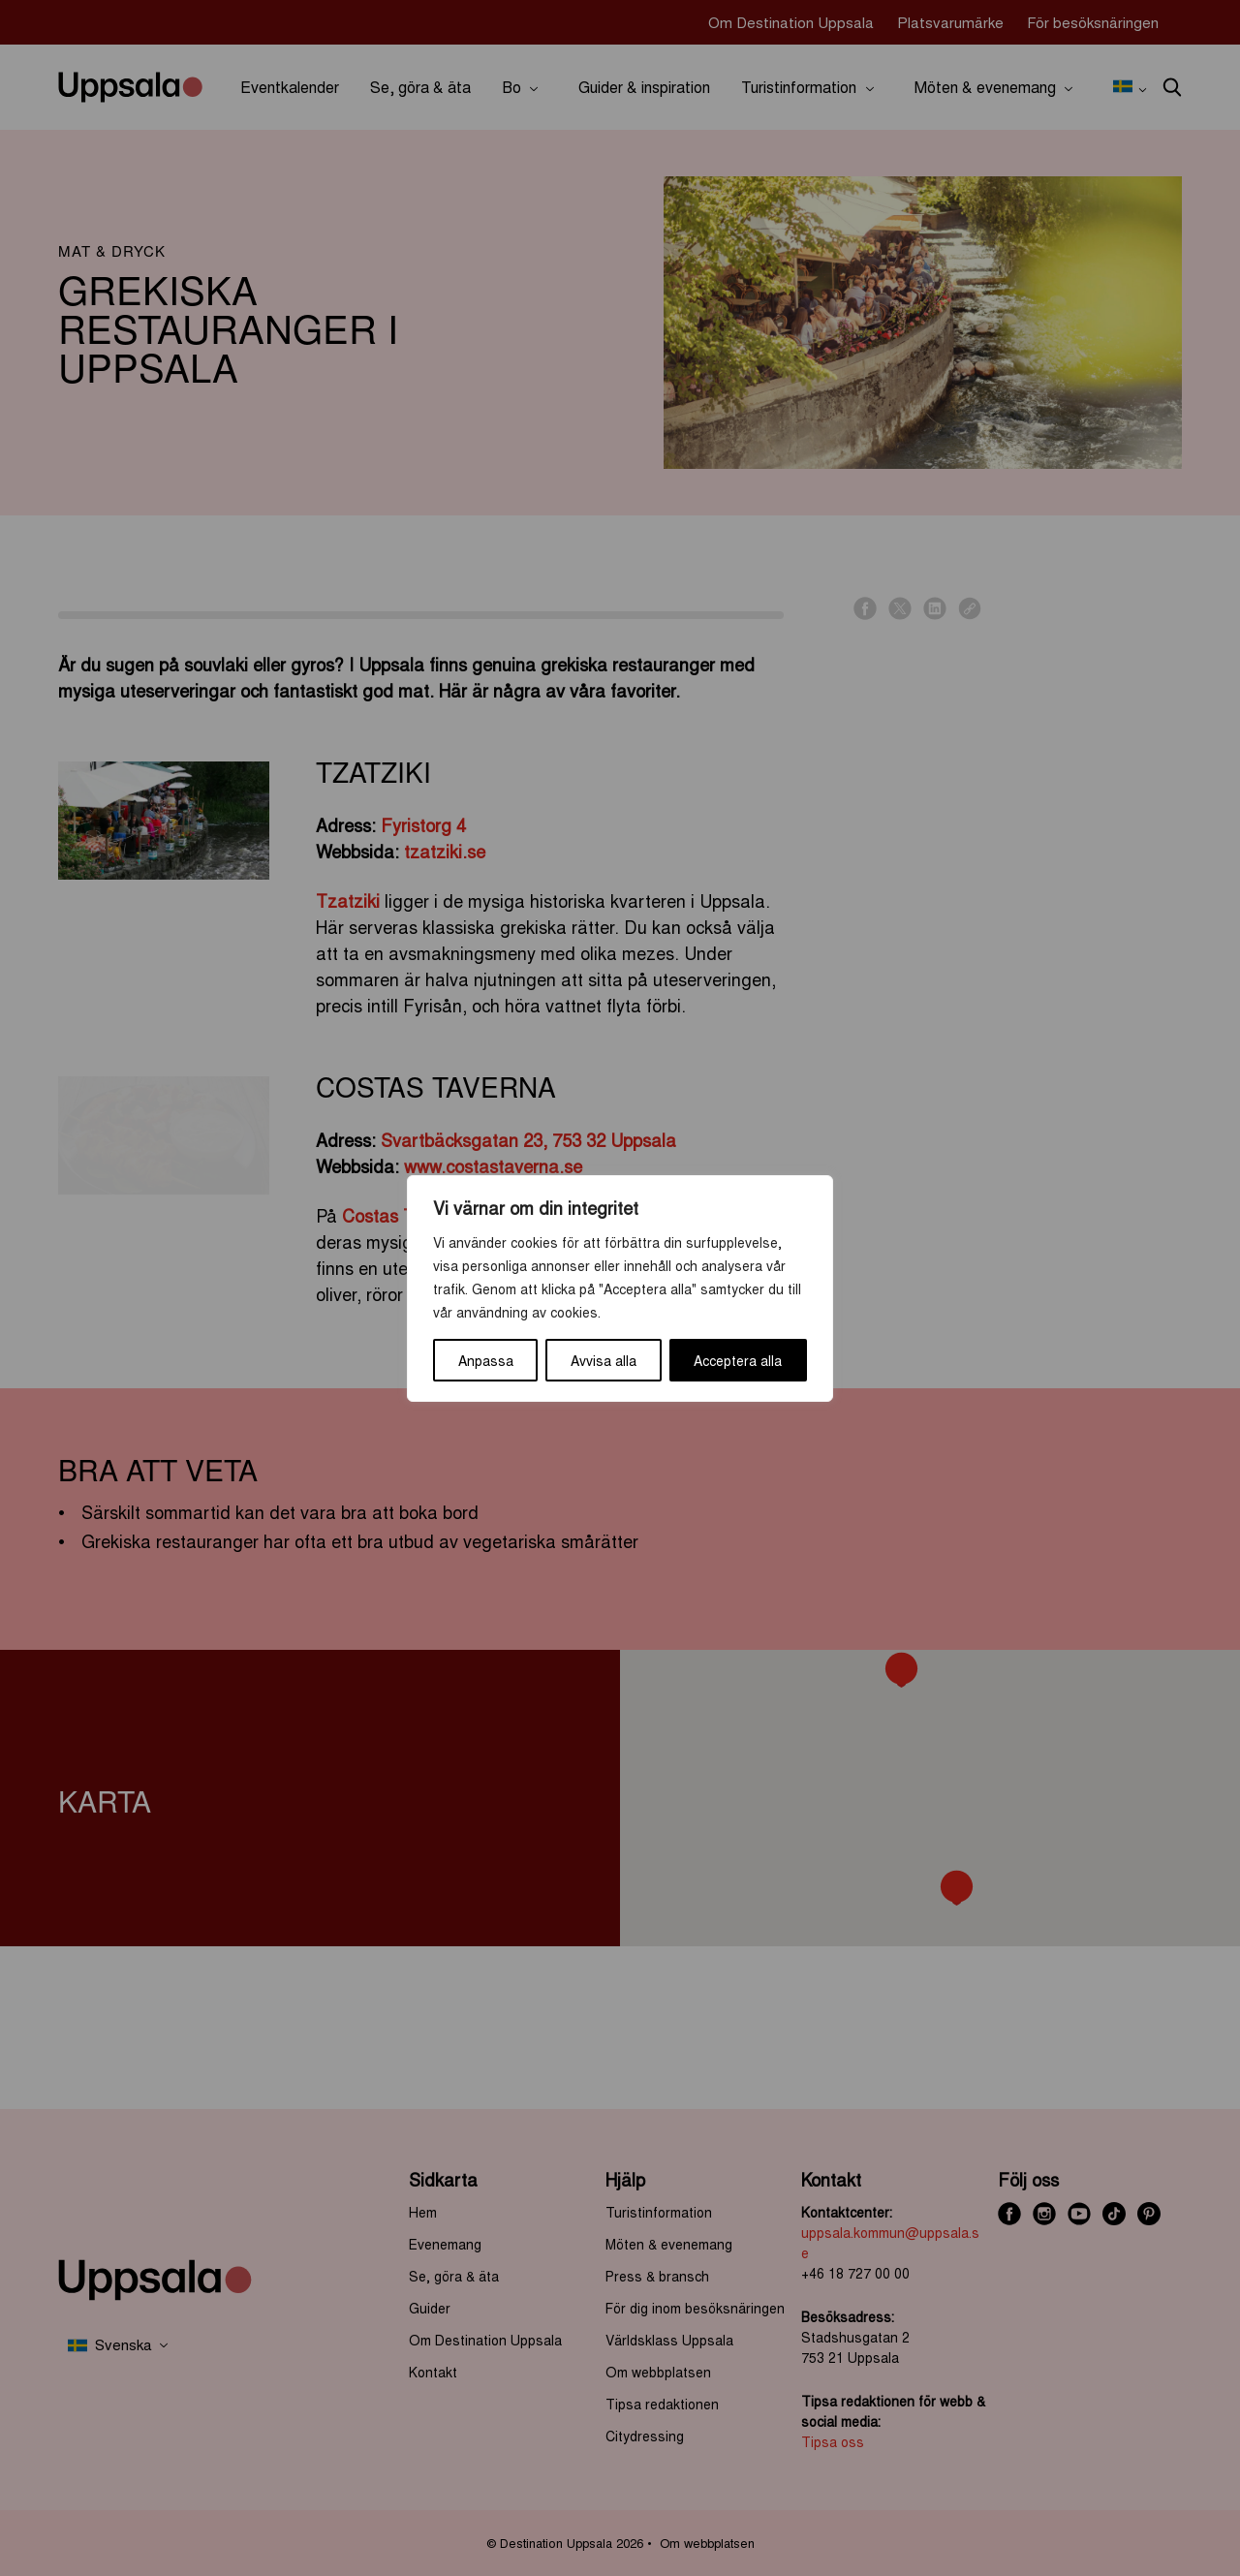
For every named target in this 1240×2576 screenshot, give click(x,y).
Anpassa (485, 1360)
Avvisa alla (603, 1360)
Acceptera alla (738, 1360)
